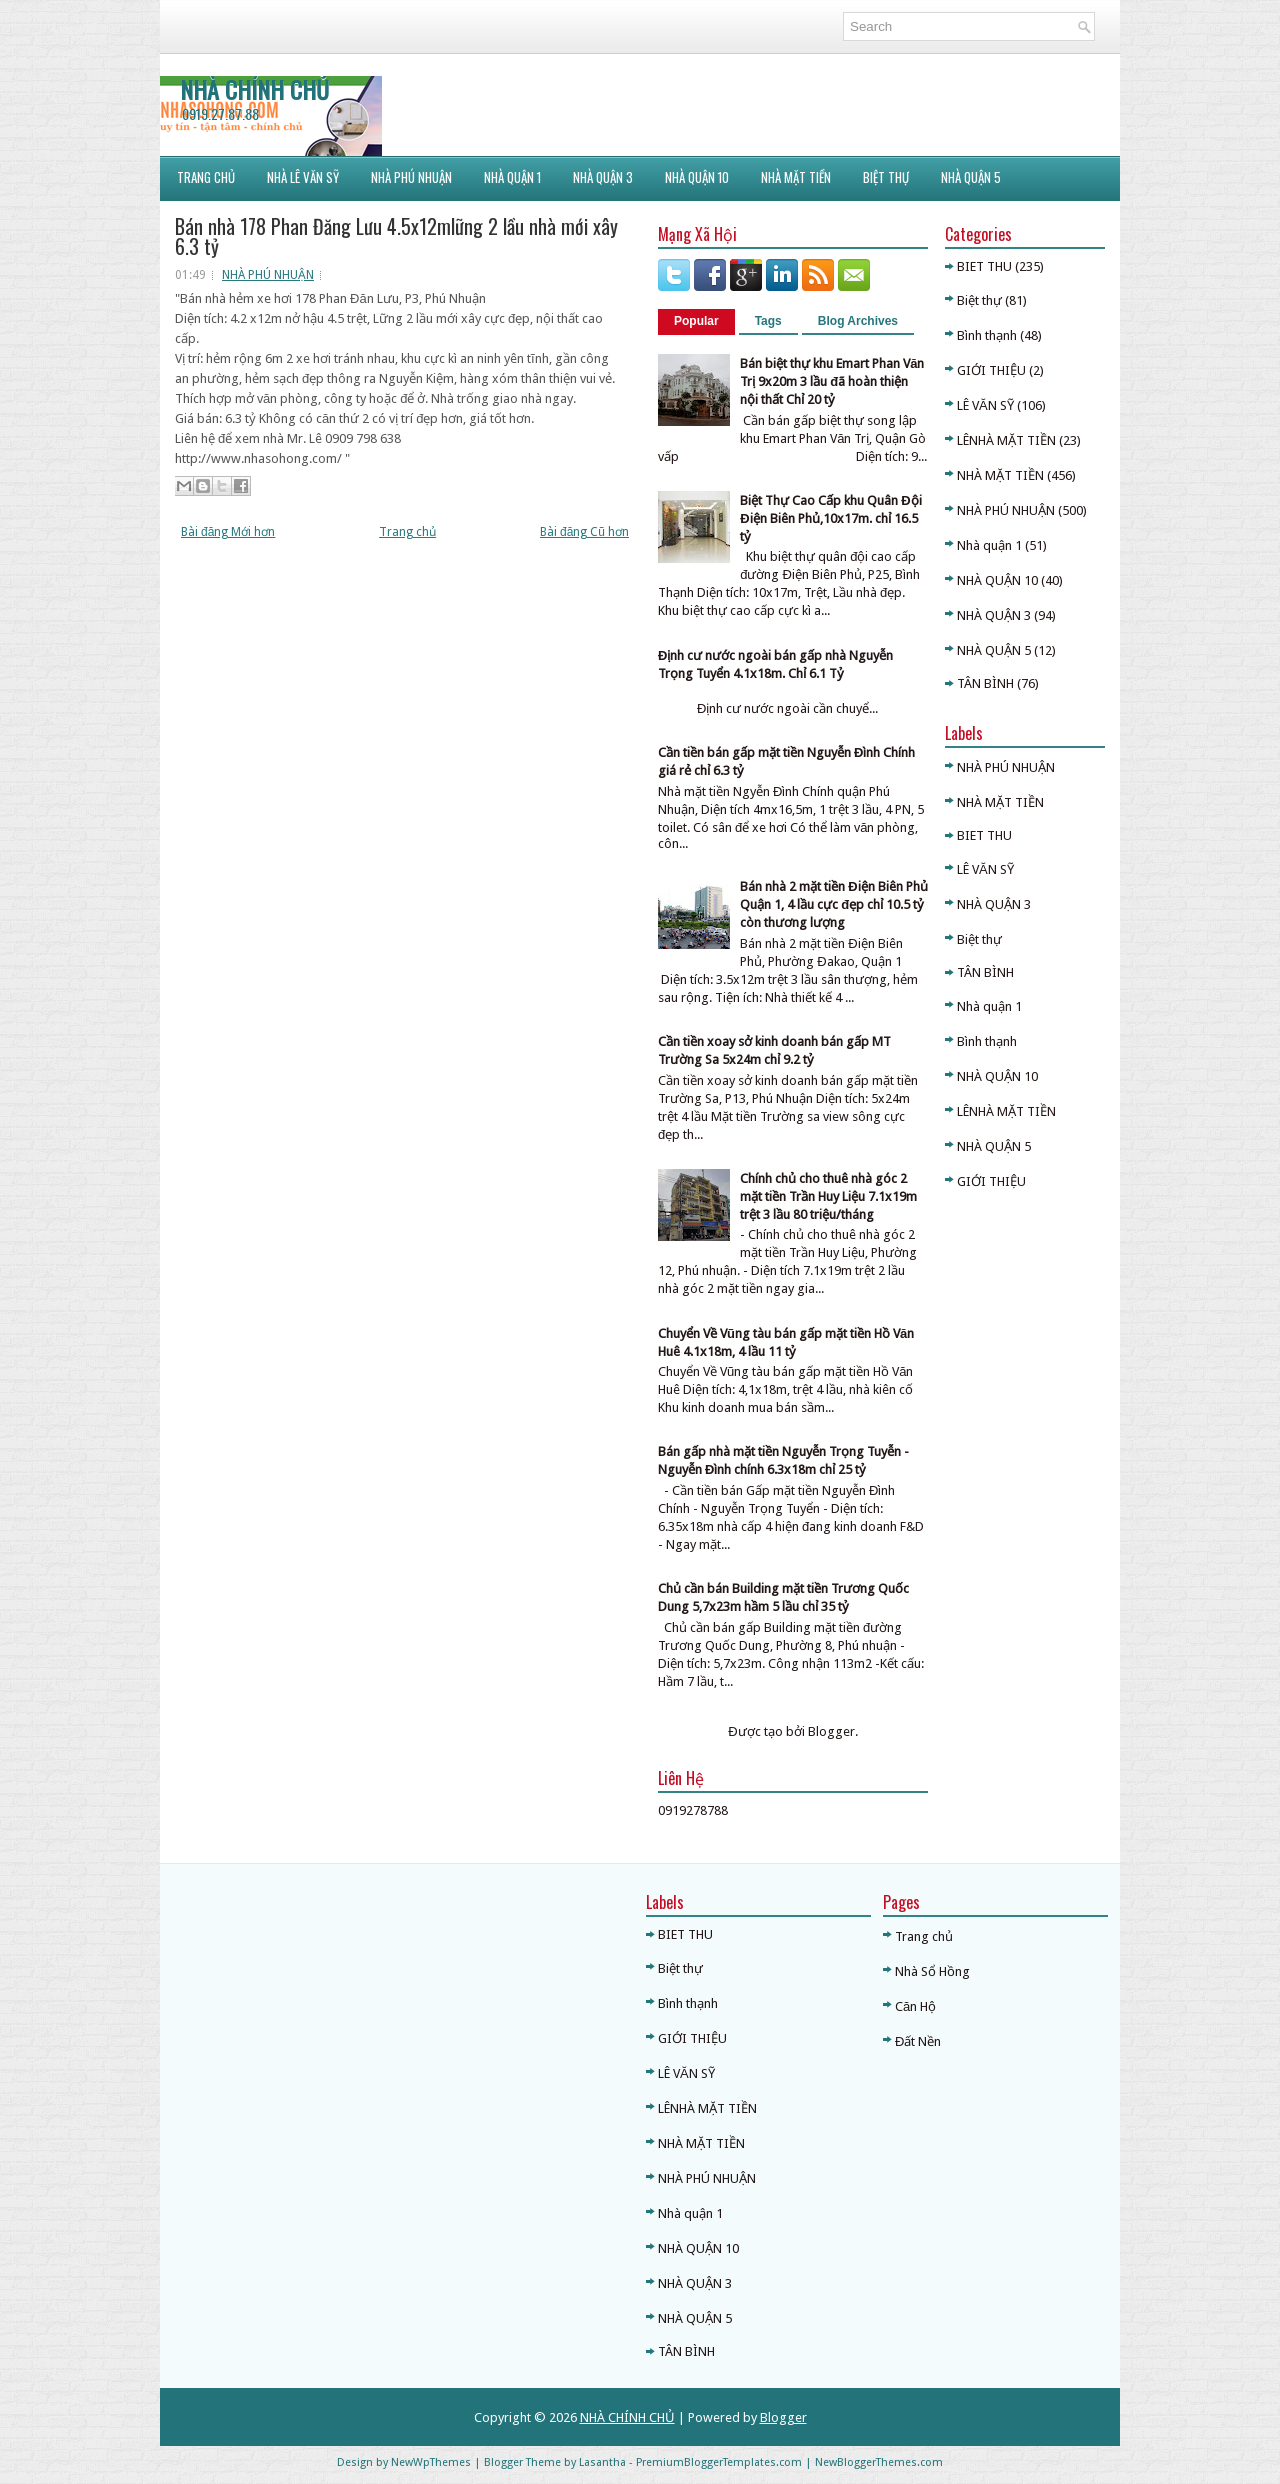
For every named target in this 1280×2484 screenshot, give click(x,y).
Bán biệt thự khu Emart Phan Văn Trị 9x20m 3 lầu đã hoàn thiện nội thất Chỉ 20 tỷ (832, 381)
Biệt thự (979, 300)
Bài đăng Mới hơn (228, 532)
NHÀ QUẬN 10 (997, 580)
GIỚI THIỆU (991, 370)
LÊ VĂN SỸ (985, 405)
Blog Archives (858, 321)
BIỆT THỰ (886, 177)
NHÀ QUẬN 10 (697, 177)
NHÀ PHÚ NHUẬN (411, 177)
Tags (768, 321)
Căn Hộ (915, 2006)
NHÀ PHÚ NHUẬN (268, 275)
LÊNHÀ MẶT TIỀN (1006, 440)
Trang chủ (407, 532)
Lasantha (602, 2462)
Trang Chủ (206, 177)
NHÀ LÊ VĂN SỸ (303, 177)
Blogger (831, 1731)
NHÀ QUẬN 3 (994, 615)
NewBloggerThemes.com (879, 2462)
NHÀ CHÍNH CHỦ (254, 89)
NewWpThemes (431, 2462)
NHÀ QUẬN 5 (971, 177)
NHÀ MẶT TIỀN (796, 177)
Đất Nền (918, 2041)
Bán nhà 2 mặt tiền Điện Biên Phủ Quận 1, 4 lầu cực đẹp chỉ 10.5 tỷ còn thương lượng (833, 904)
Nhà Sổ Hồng (932, 1971)
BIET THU (984, 266)
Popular (696, 321)
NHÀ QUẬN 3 (603, 177)
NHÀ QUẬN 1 (512, 177)
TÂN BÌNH (985, 683)
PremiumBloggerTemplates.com (719, 2462)
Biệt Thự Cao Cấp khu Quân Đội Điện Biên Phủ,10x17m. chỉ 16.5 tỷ (830, 518)
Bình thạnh (987, 335)
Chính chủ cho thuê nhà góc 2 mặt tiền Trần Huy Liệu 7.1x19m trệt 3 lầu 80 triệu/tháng (828, 1196)
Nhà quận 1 (989, 545)
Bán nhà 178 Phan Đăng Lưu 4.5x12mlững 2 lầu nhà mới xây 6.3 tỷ (396, 236)
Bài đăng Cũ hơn (584, 532)
